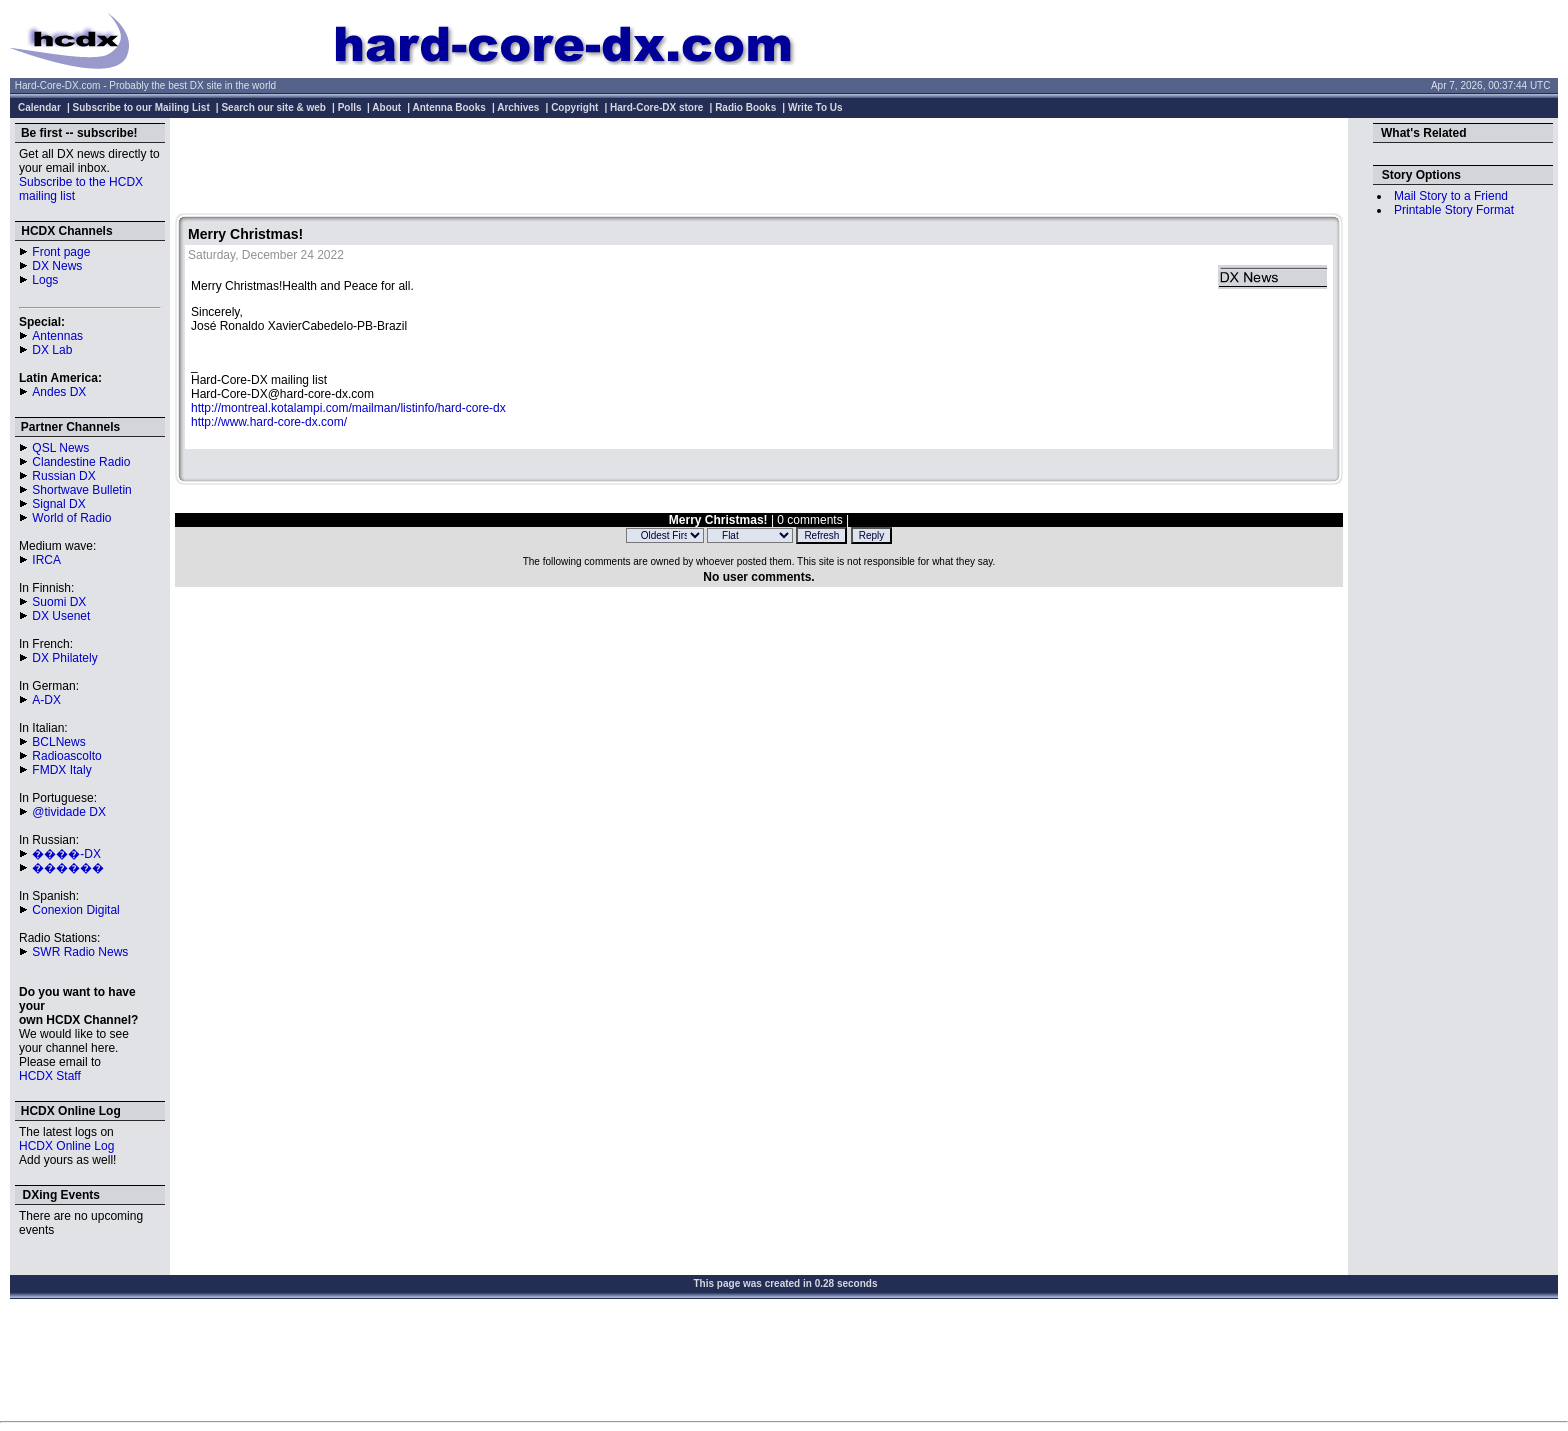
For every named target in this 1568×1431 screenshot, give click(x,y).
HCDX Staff (50, 1076)
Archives (518, 107)
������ (68, 868)
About (386, 107)
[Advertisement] (759, 168)
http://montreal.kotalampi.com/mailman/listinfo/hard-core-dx (348, 408)
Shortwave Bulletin (81, 490)
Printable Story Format (1454, 210)
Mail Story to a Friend (1451, 196)
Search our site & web (273, 107)
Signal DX (58, 504)
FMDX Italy (61, 770)
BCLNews (58, 742)
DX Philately (64, 658)
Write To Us (815, 107)
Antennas (57, 336)
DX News (57, 266)
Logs (45, 280)
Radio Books (745, 107)
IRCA (46, 560)
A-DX (46, 700)
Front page (61, 252)
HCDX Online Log (66, 1146)
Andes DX (59, 392)
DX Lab (52, 350)
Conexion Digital (75, 910)
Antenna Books (449, 107)
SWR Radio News (80, 952)
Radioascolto (66, 756)
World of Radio (71, 518)
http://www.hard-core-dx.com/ (269, 422)
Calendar (39, 107)
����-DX (66, 854)
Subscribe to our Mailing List (141, 107)
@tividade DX (69, 812)
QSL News (60, 448)
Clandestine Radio (81, 462)
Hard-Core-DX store (656, 107)
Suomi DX (59, 602)
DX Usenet (61, 616)
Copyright (574, 107)
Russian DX (63, 476)
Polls (350, 107)
